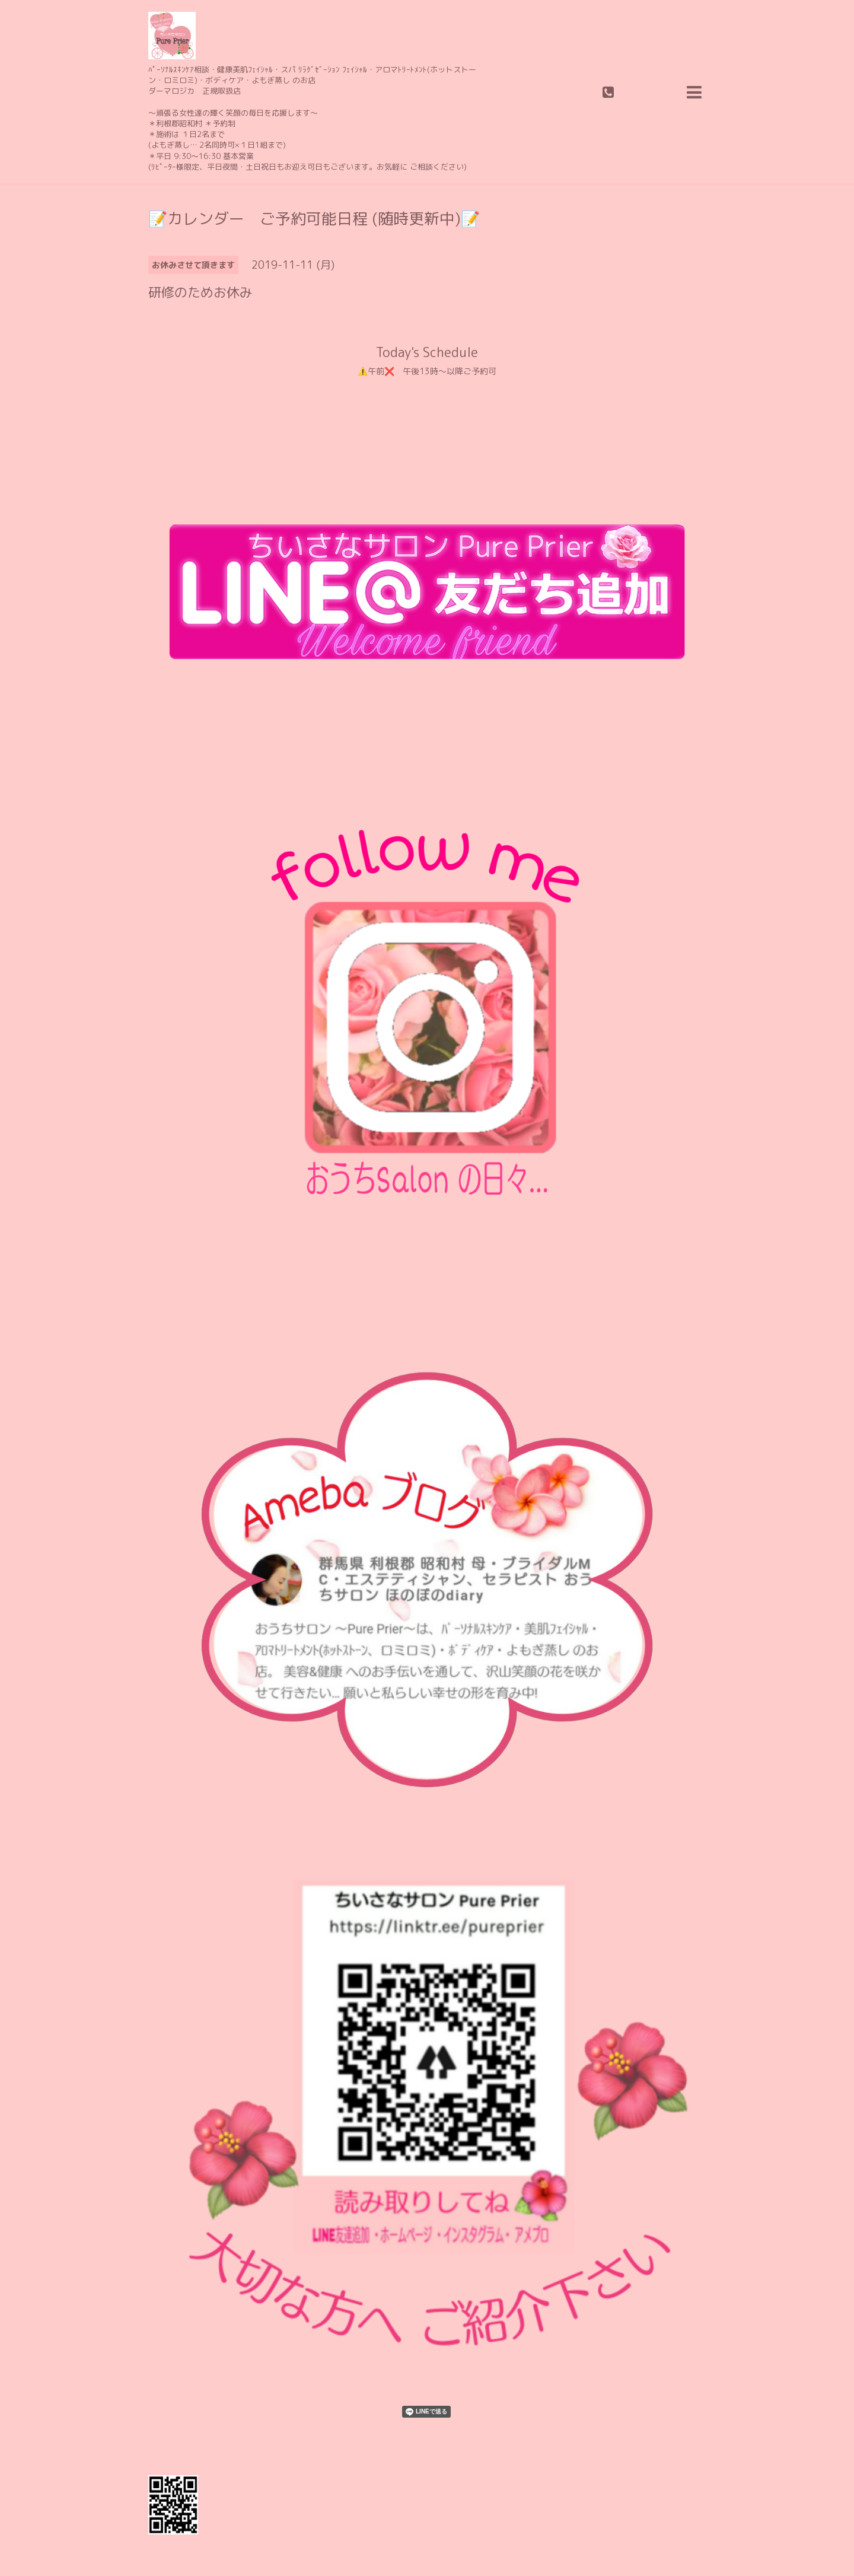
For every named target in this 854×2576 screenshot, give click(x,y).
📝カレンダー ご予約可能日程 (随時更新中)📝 (314, 218)
